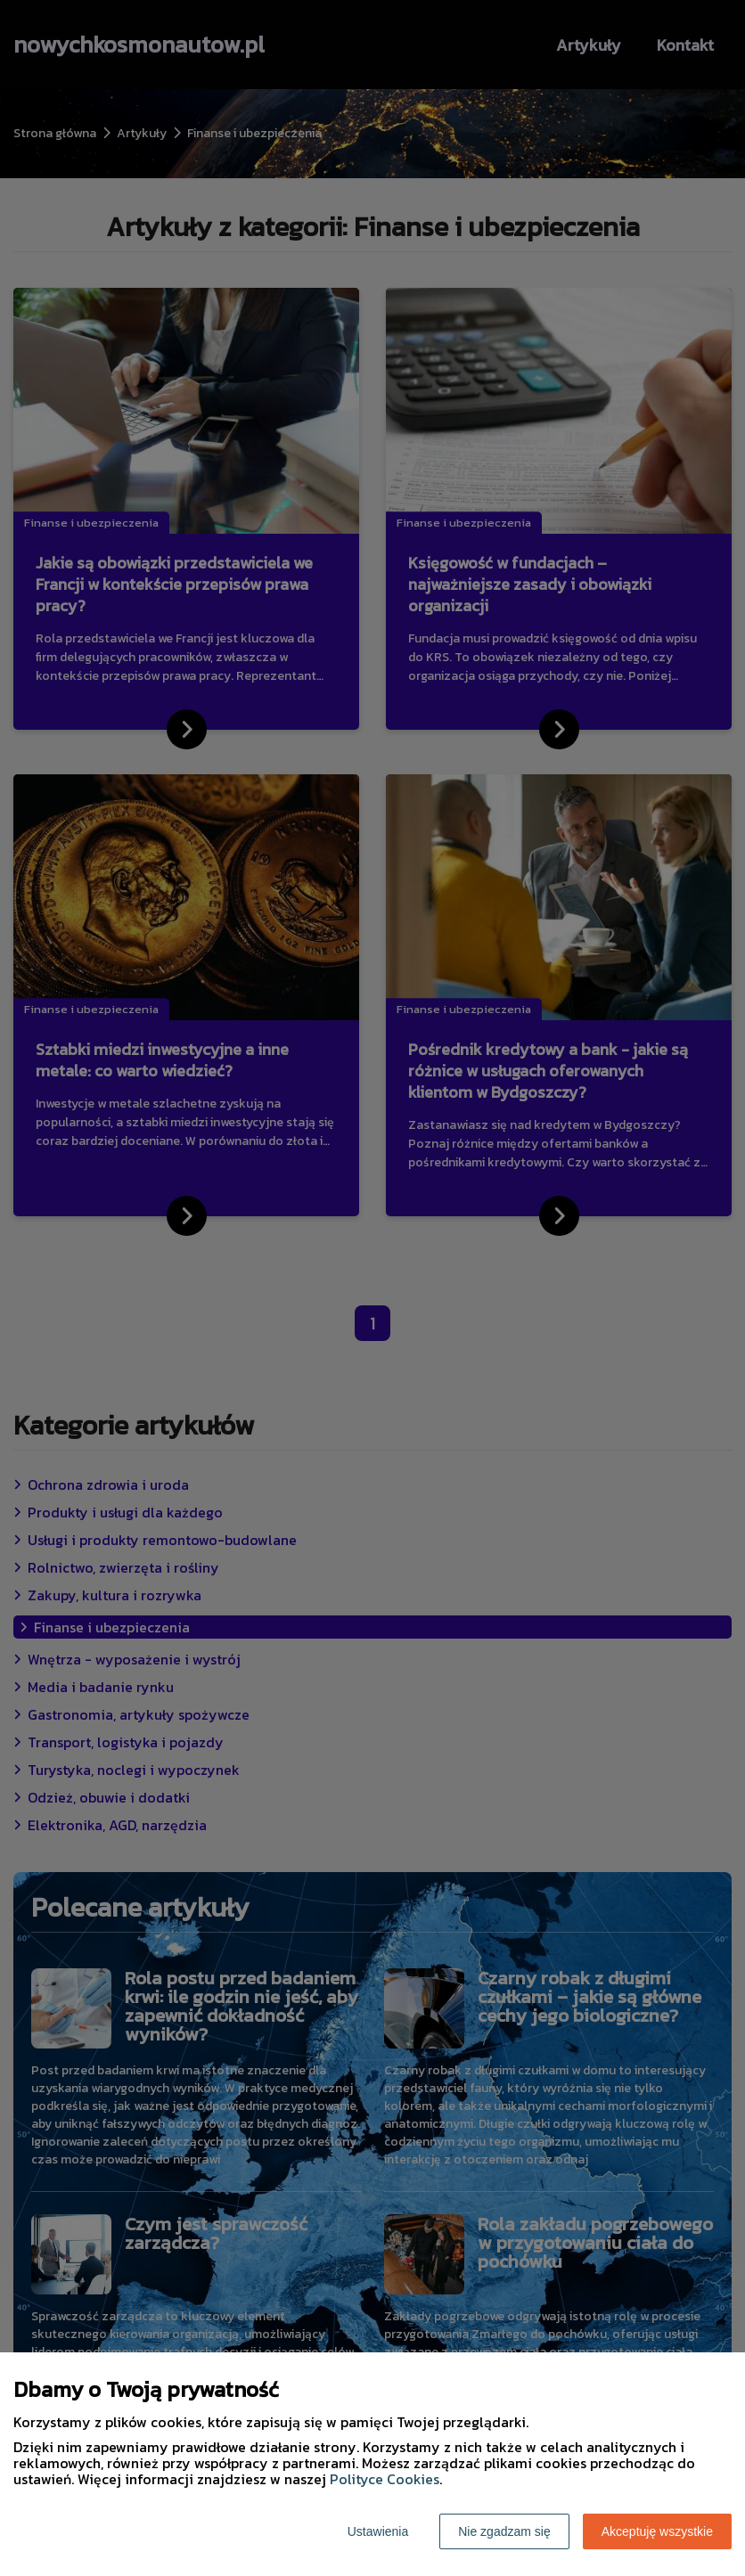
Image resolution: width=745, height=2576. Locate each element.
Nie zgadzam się (504, 2531)
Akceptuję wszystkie (657, 2531)
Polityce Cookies (384, 2479)
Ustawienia (378, 2531)
